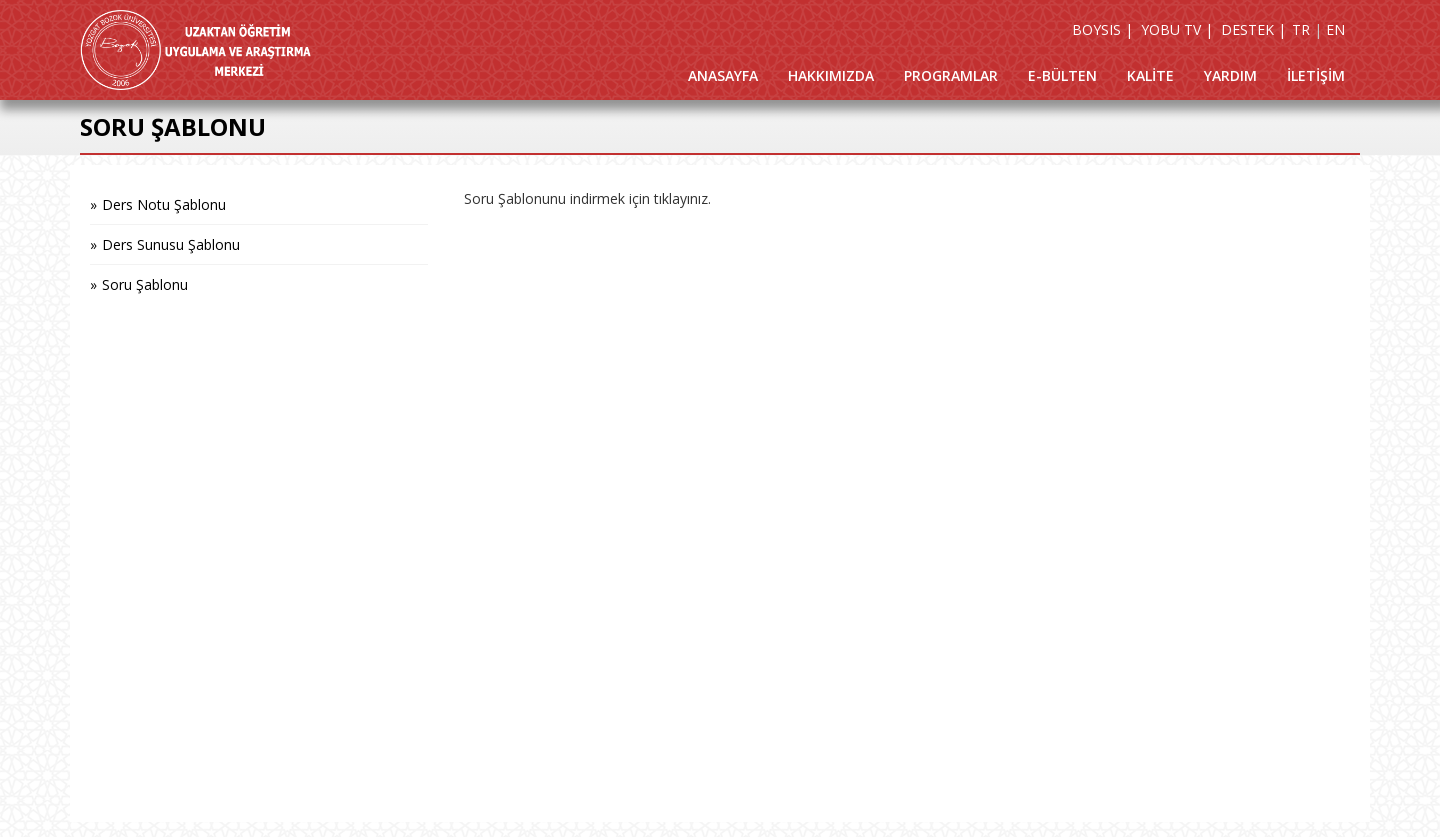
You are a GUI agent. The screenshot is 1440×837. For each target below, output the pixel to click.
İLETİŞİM (1316, 75)
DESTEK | (1253, 29)
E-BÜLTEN (1062, 75)
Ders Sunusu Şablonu (171, 244)
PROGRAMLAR (951, 75)
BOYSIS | (1102, 29)
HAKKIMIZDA (831, 75)
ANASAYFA (723, 75)
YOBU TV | (1177, 29)
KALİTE (1150, 75)
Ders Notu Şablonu (164, 204)
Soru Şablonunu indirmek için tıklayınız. (587, 198)
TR (1301, 29)
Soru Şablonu (145, 284)
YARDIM (1230, 75)
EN (1335, 29)
